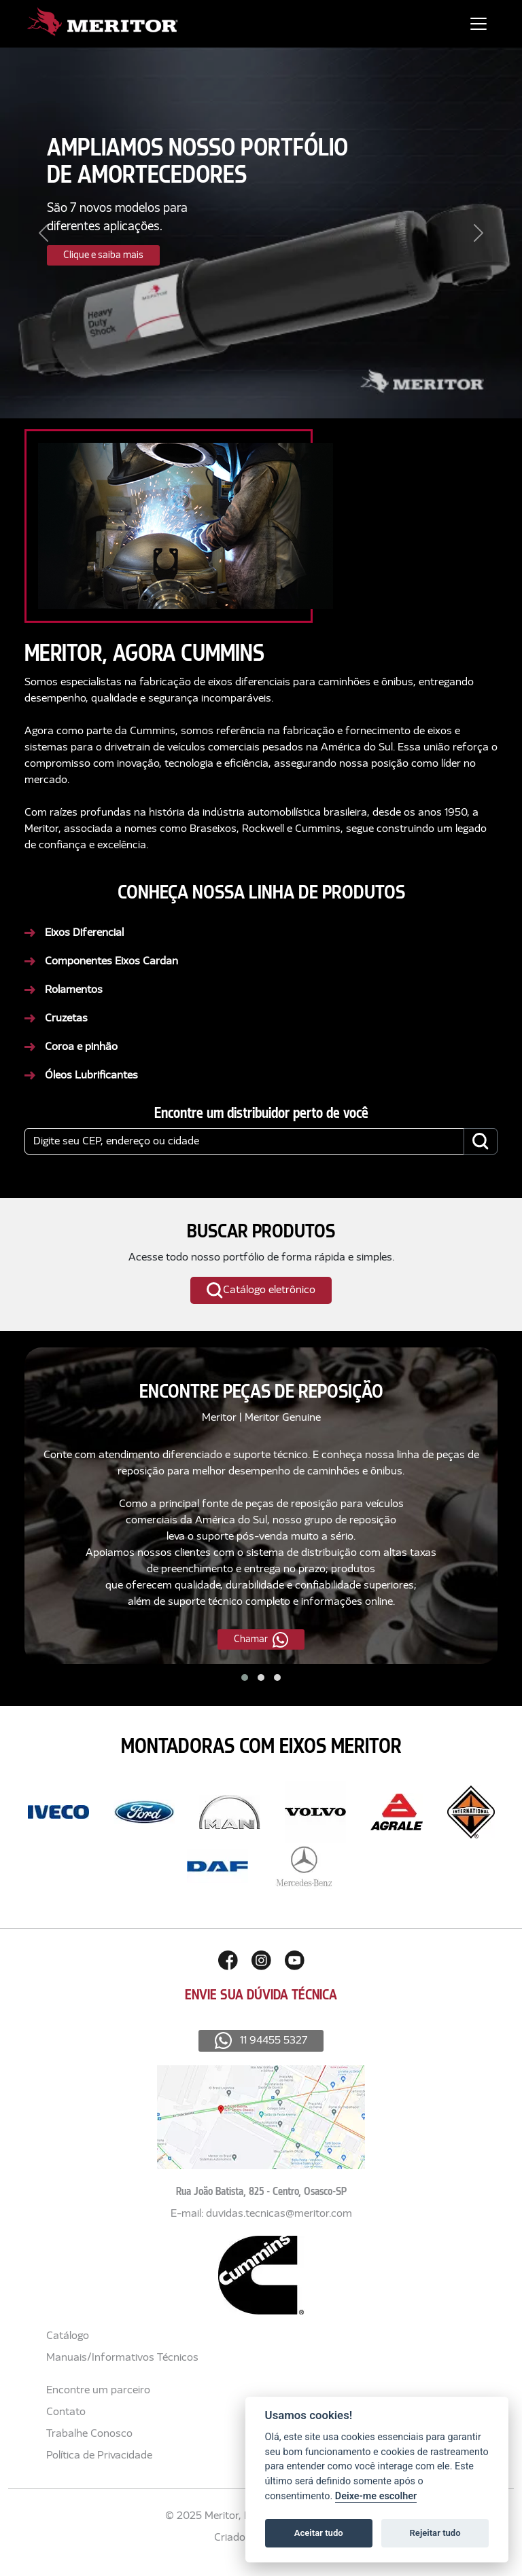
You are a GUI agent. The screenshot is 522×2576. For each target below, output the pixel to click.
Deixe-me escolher (376, 2496)
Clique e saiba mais (103, 255)
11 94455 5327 (261, 2041)
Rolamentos (74, 990)
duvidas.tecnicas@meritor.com (279, 2214)
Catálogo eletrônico (261, 1290)
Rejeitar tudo (435, 2533)
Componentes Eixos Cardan (111, 961)
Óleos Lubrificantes (91, 1075)
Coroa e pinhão (81, 1047)
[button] (245, 1677)
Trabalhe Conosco (89, 2434)
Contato (66, 2412)
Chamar (261, 1640)
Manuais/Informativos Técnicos (122, 2358)
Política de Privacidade (99, 2455)
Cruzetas (66, 1018)
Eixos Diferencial (84, 933)
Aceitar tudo (318, 2533)
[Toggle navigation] (478, 23)
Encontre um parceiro (98, 2390)
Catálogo (67, 2336)
